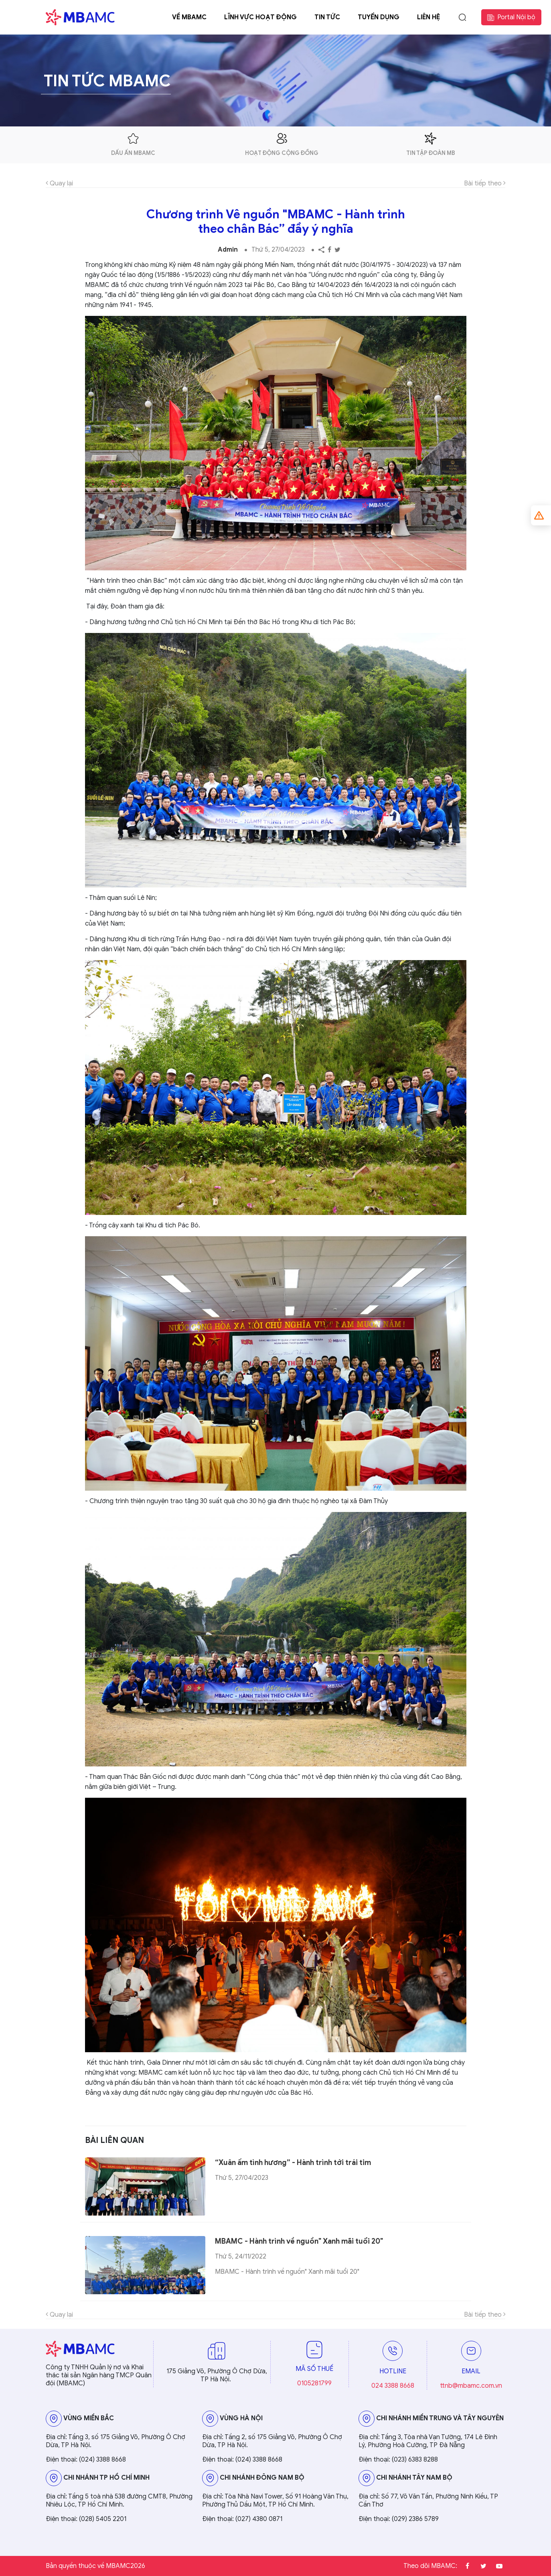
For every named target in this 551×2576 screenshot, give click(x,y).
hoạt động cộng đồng (281, 144)
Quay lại (59, 183)
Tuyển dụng (378, 17)
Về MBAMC (189, 17)
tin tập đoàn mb (430, 144)
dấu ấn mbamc (133, 144)
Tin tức (327, 17)
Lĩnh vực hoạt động (260, 17)
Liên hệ (428, 17)
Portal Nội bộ (511, 17)
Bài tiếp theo (484, 183)
